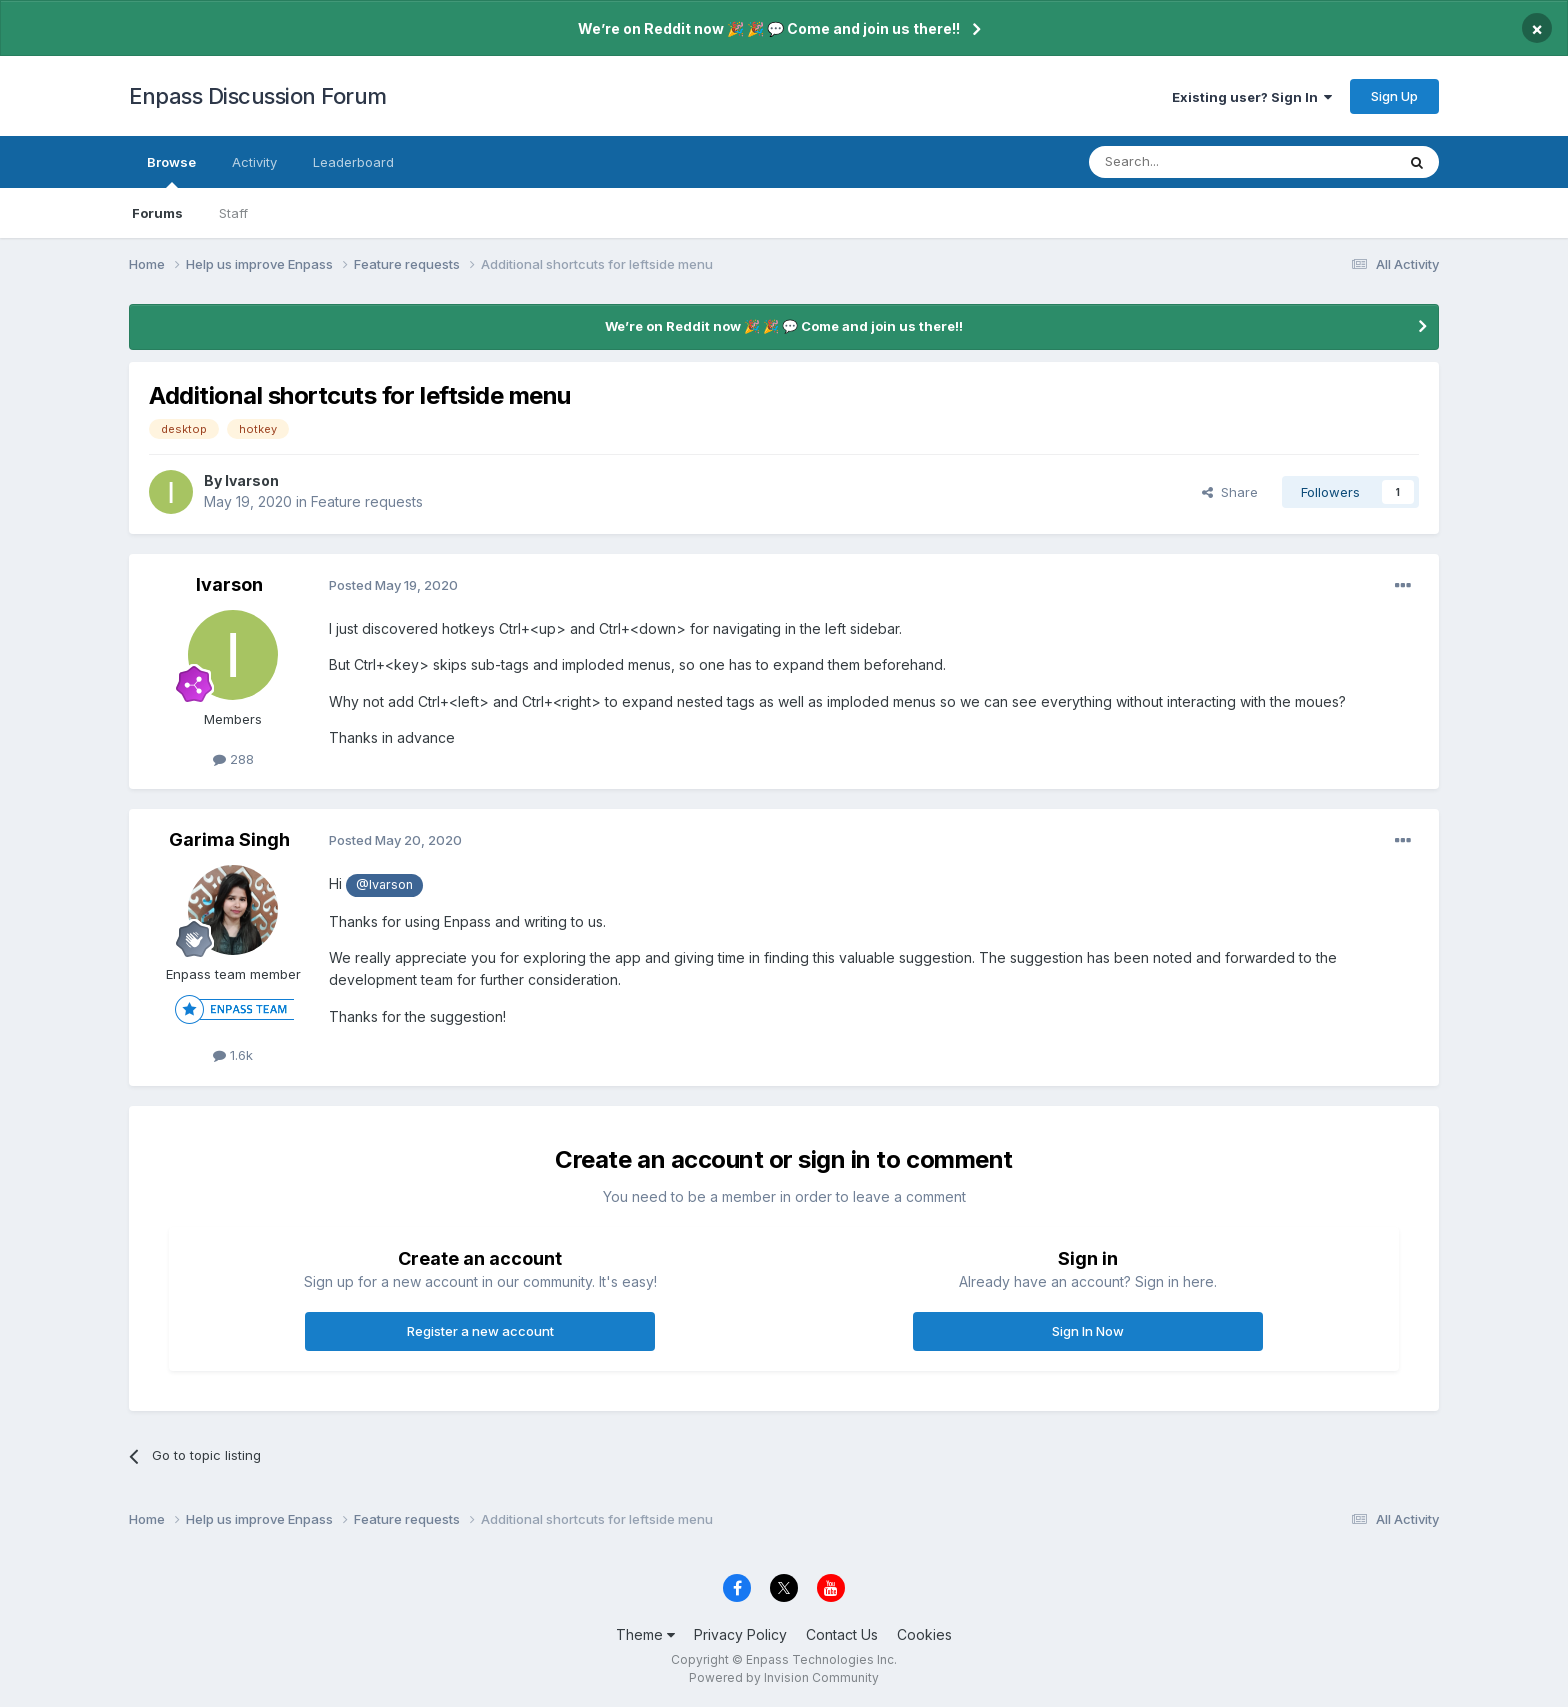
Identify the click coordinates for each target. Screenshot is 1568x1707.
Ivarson (252, 480)
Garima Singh (229, 839)
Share (1230, 492)
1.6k (233, 1055)
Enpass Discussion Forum (258, 96)
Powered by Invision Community (784, 1677)
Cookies (924, 1634)
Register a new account (480, 1331)
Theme (645, 1634)
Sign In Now (1088, 1331)
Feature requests (367, 501)
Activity (254, 162)
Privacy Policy (740, 1634)
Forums (157, 213)
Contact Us (842, 1634)
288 (233, 759)
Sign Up (1394, 96)
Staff (233, 213)
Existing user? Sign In (1252, 97)
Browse (171, 171)
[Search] (1191, 162)
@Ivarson (384, 884)
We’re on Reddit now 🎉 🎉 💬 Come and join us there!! (769, 28)
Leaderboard (353, 162)
